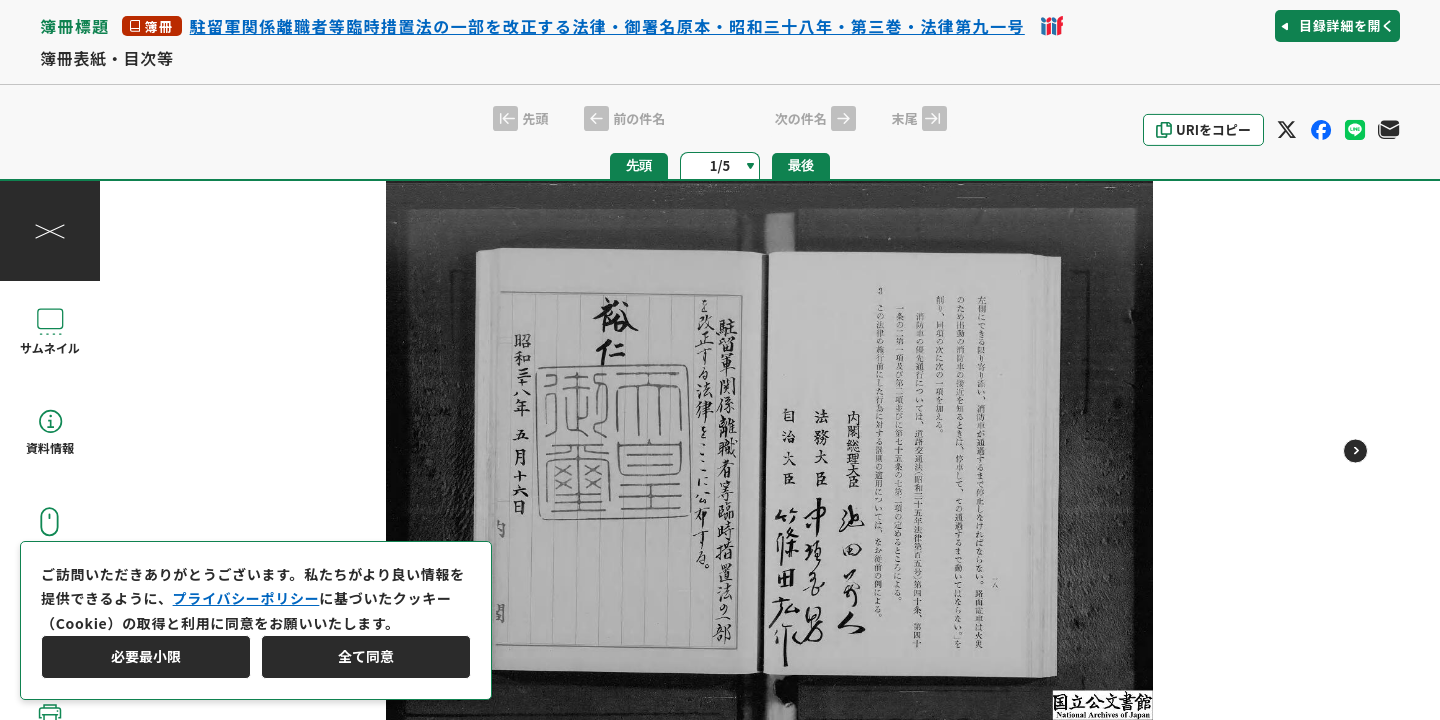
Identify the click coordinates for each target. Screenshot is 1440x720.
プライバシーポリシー (246, 598)
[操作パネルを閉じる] (50, 231)
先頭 (639, 165)
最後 (801, 165)
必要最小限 (146, 656)
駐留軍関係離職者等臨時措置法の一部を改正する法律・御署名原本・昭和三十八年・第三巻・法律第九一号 (607, 26)
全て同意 (366, 656)
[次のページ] (1355, 450)
